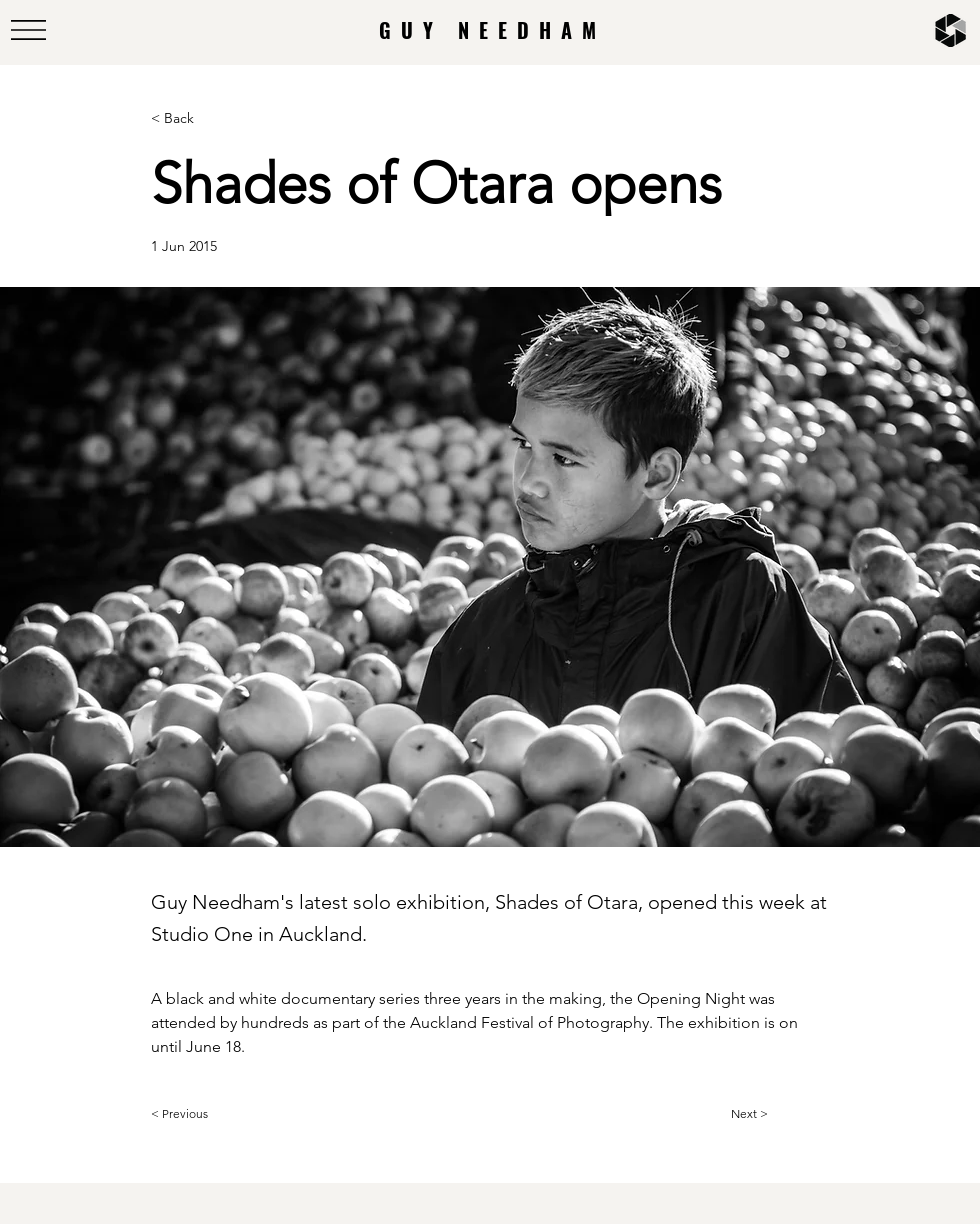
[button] (28, 30)
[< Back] (217, 118)
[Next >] (781, 1114)
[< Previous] (217, 1114)
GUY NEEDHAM (492, 30)
